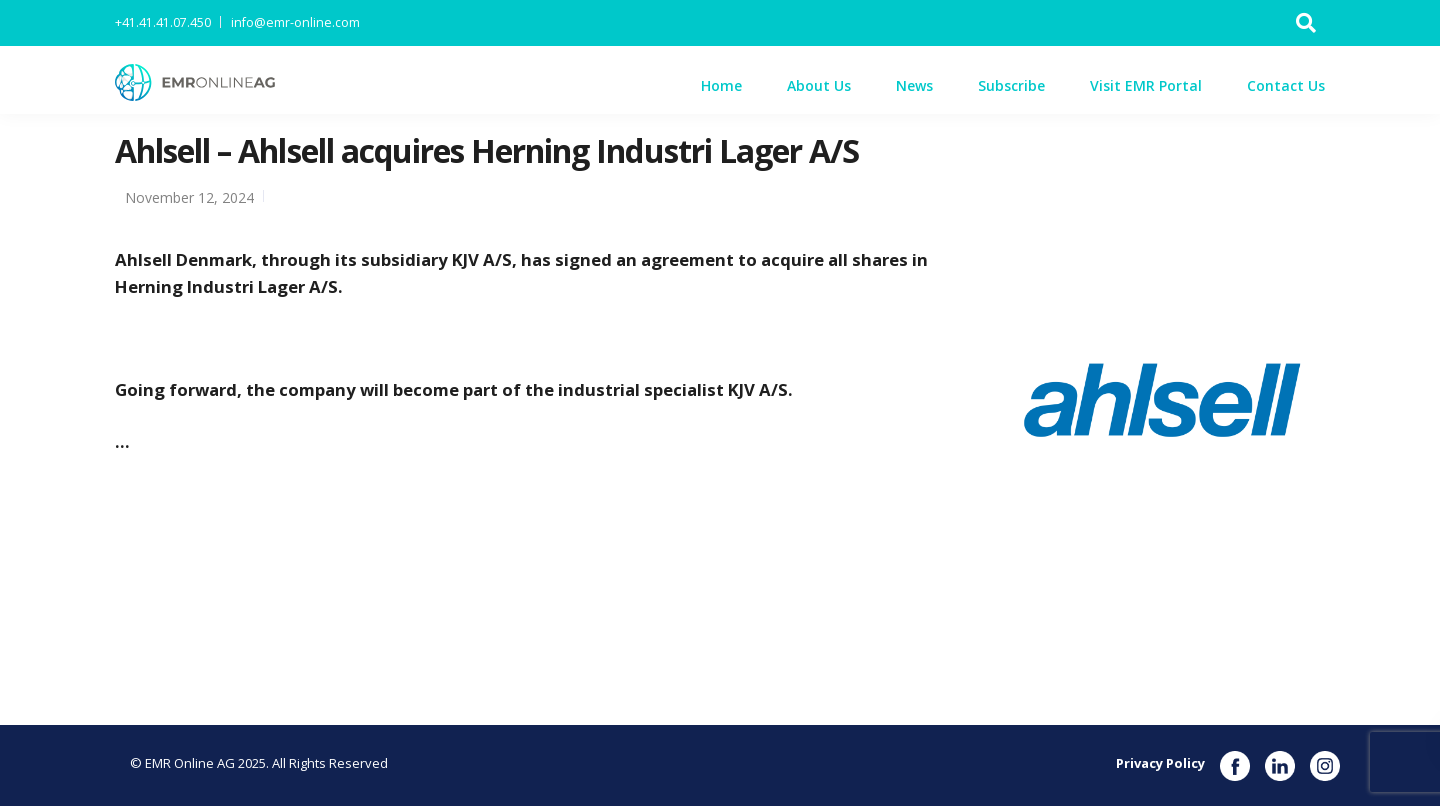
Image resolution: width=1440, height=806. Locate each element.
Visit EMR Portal (1146, 85)
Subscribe (1011, 85)
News (914, 85)
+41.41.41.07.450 (163, 22)
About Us (819, 85)
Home (721, 85)
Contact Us (1286, 85)
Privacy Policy (1160, 763)
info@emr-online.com (295, 22)
